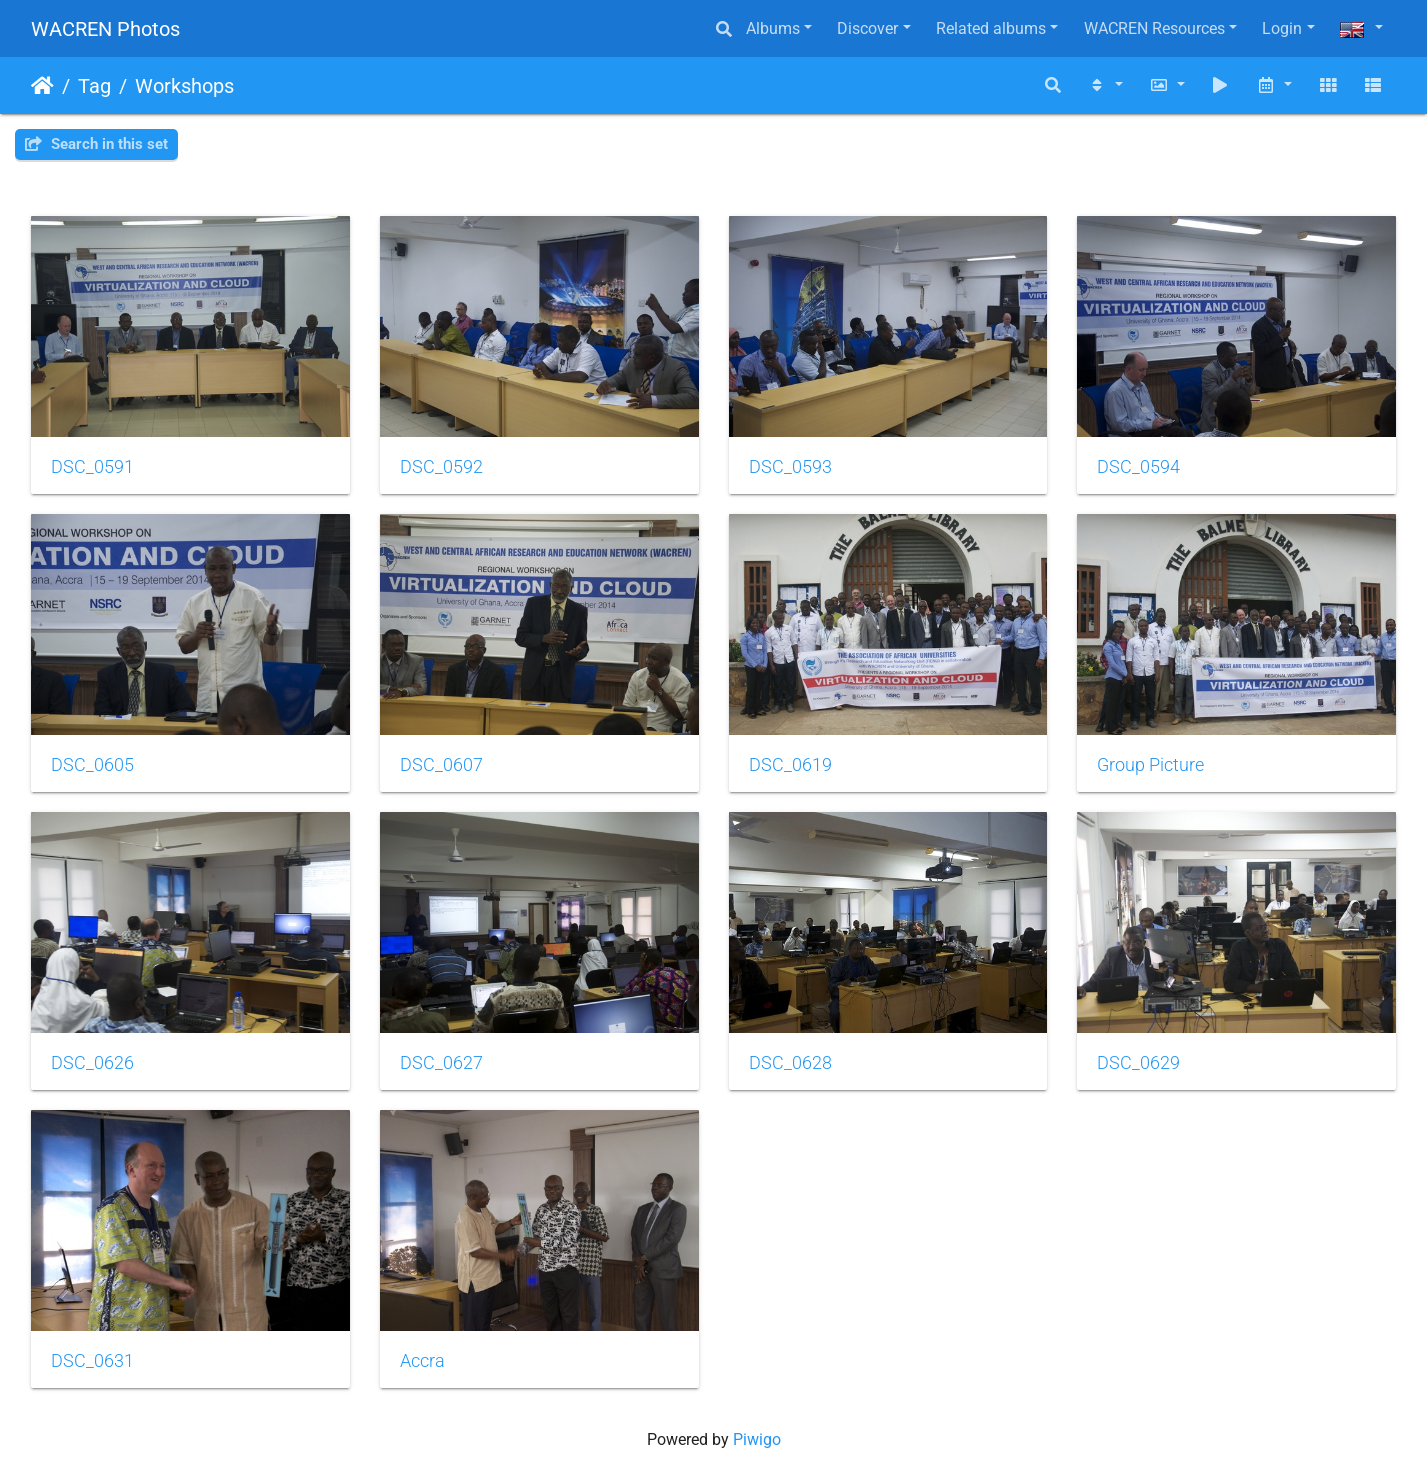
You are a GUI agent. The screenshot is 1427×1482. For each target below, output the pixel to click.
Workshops (184, 86)
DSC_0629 (1138, 1063)
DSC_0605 (92, 765)
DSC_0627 (441, 1063)
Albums (773, 28)
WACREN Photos (105, 29)
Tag (94, 86)
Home (42, 86)
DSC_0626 (92, 1063)
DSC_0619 (790, 765)
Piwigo (757, 1439)
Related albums (991, 28)
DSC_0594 (1138, 467)
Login (1282, 28)
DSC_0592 (441, 467)
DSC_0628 (790, 1063)
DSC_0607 (441, 765)
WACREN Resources (1154, 28)
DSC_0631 (92, 1361)
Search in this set (96, 144)
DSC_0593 (790, 467)
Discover (867, 28)
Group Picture (1150, 765)
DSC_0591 (92, 467)
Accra (422, 1361)
